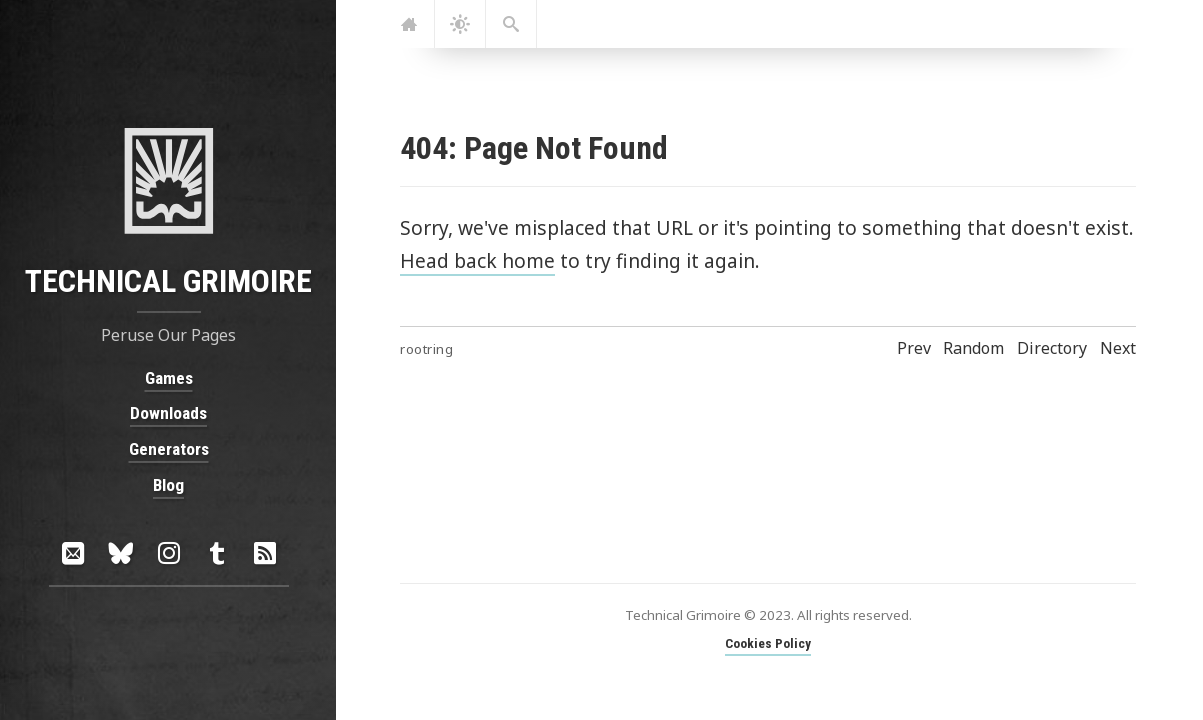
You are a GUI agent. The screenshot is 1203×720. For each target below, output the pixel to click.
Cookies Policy (768, 643)
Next (1118, 348)
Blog (168, 484)
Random (973, 348)
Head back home (477, 260)
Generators (168, 449)
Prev (914, 348)
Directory (1052, 348)
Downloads (168, 413)
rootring (426, 349)
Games (168, 378)
